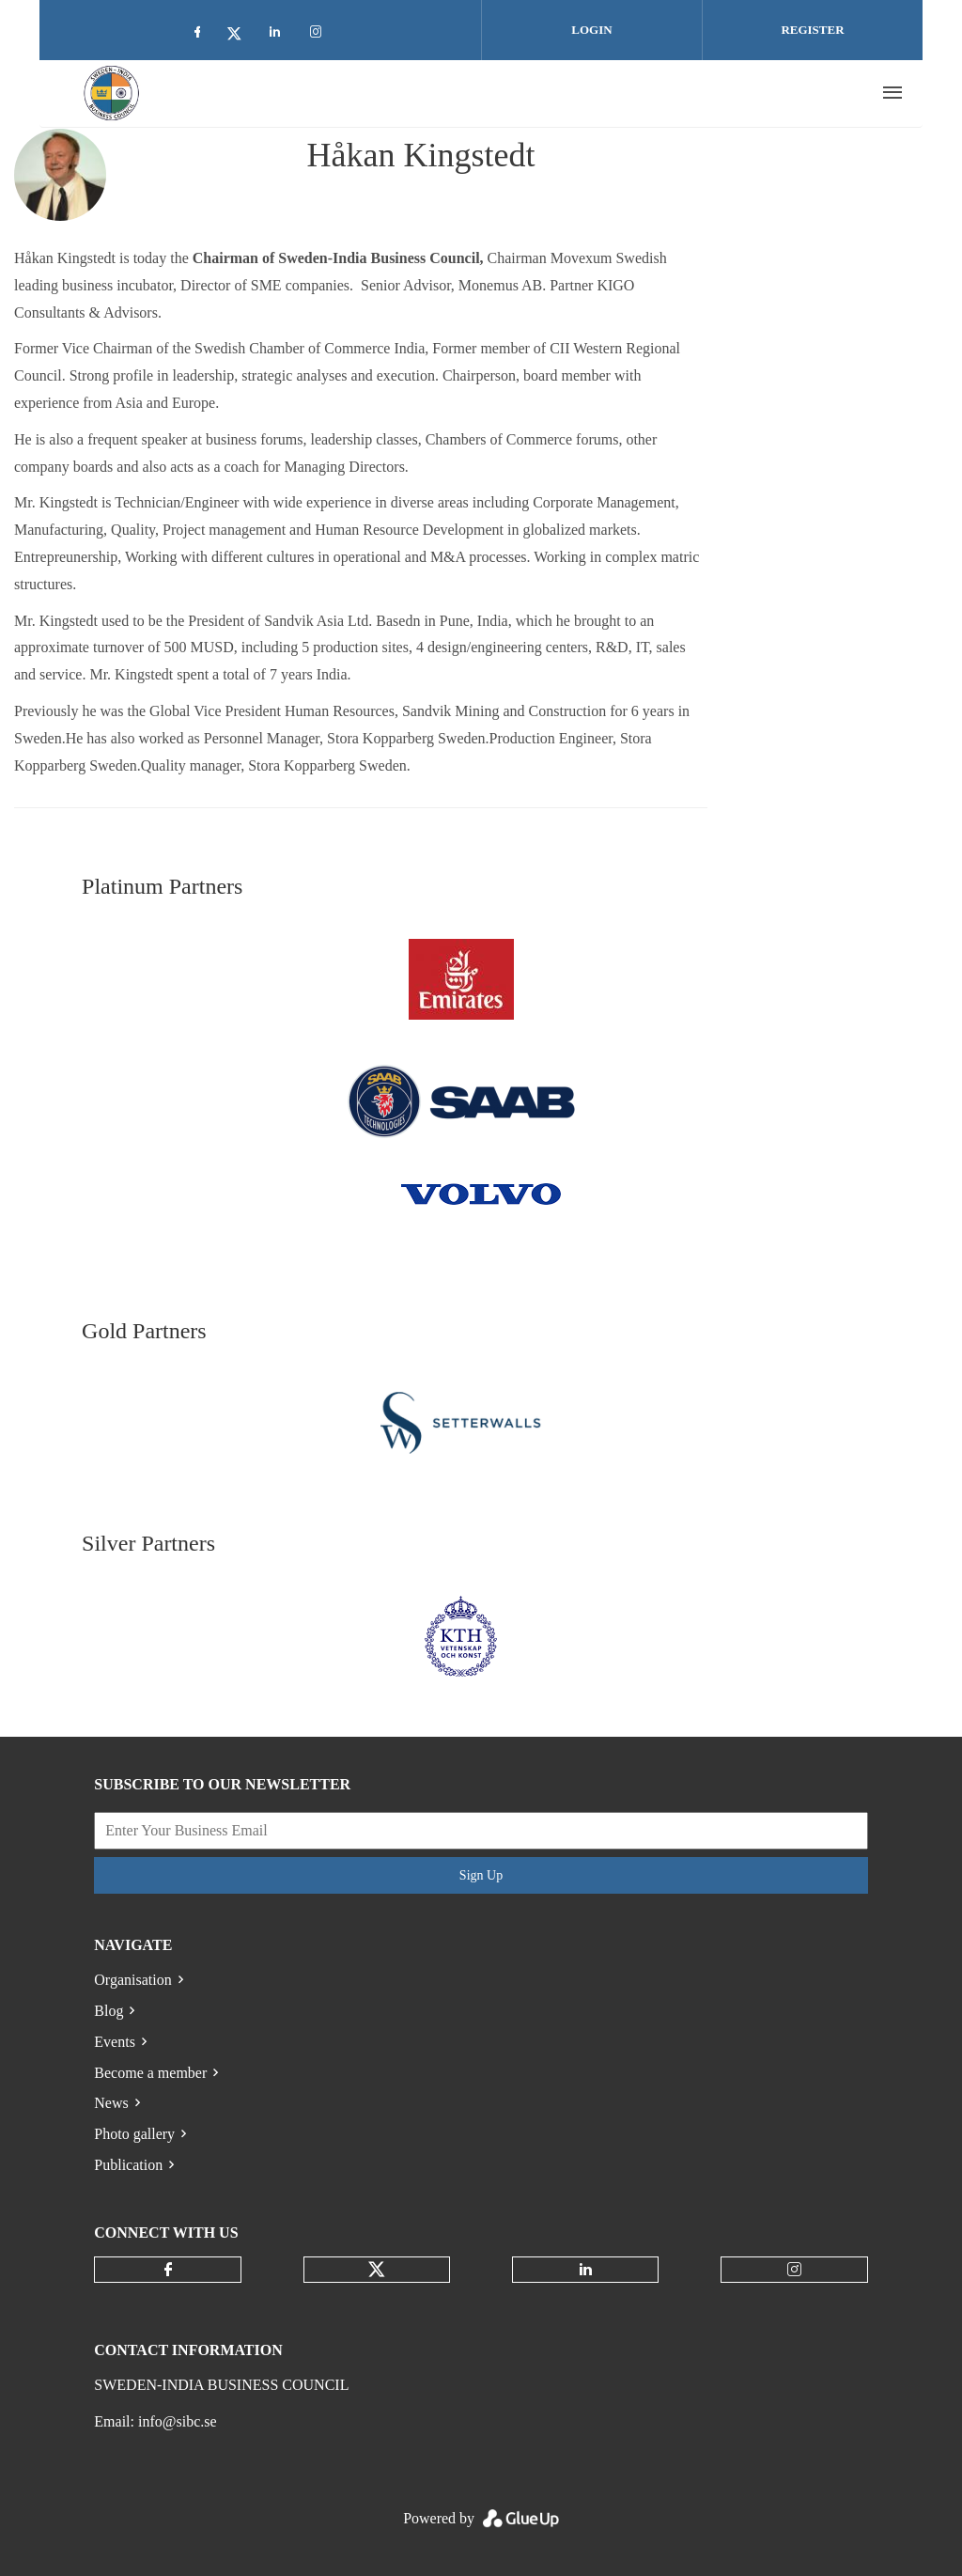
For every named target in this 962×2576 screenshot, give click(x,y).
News (111, 2103)
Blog (108, 2011)
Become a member (150, 2073)
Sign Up (481, 1875)
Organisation (132, 1980)
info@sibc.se (177, 2421)
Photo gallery (134, 2134)
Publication (128, 2165)
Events (114, 2042)
